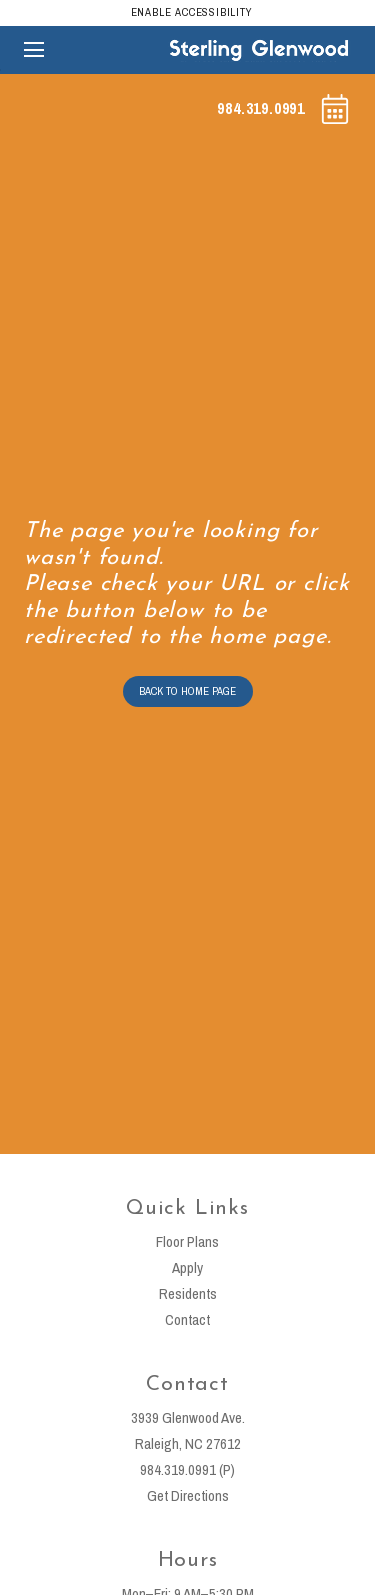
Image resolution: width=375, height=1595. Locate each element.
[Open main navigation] (34, 50)
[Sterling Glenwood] (259, 49)
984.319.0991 (261, 108)
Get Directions (188, 1495)
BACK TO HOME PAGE (187, 691)
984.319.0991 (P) (187, 1469)
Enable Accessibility (192, 12)
